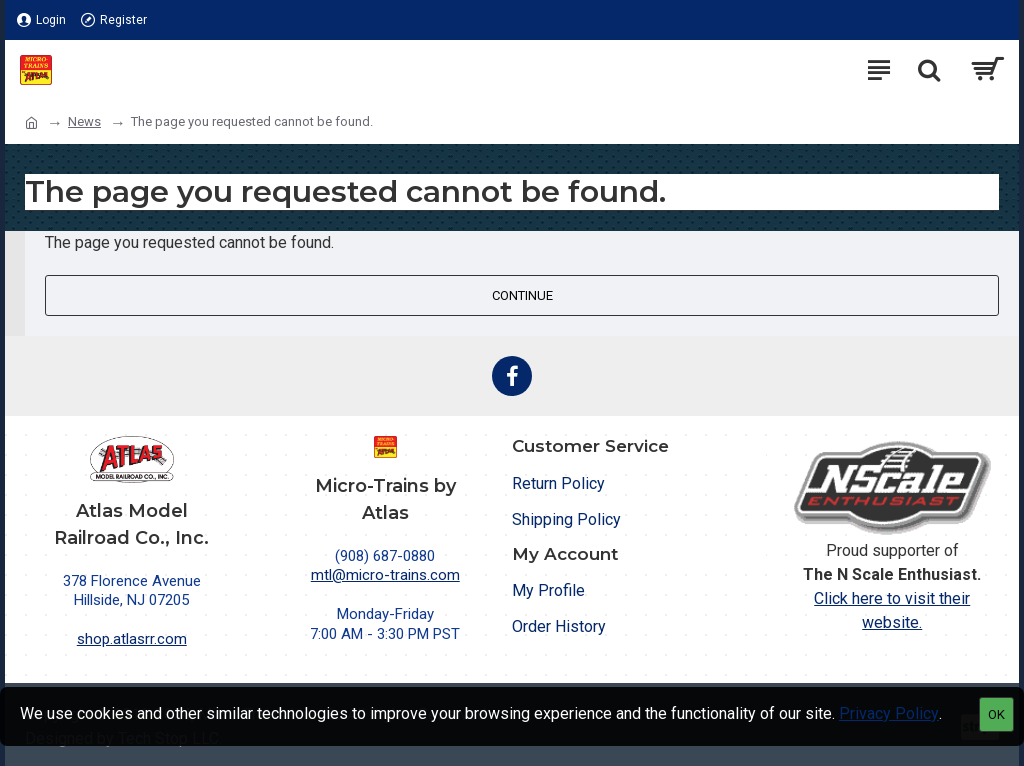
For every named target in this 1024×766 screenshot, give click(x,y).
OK (996, 714)
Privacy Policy (889, 713)
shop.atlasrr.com (132, 639)
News (84, 121)
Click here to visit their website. (892, 610)
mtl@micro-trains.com (385, 575)
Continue (522, 295)
